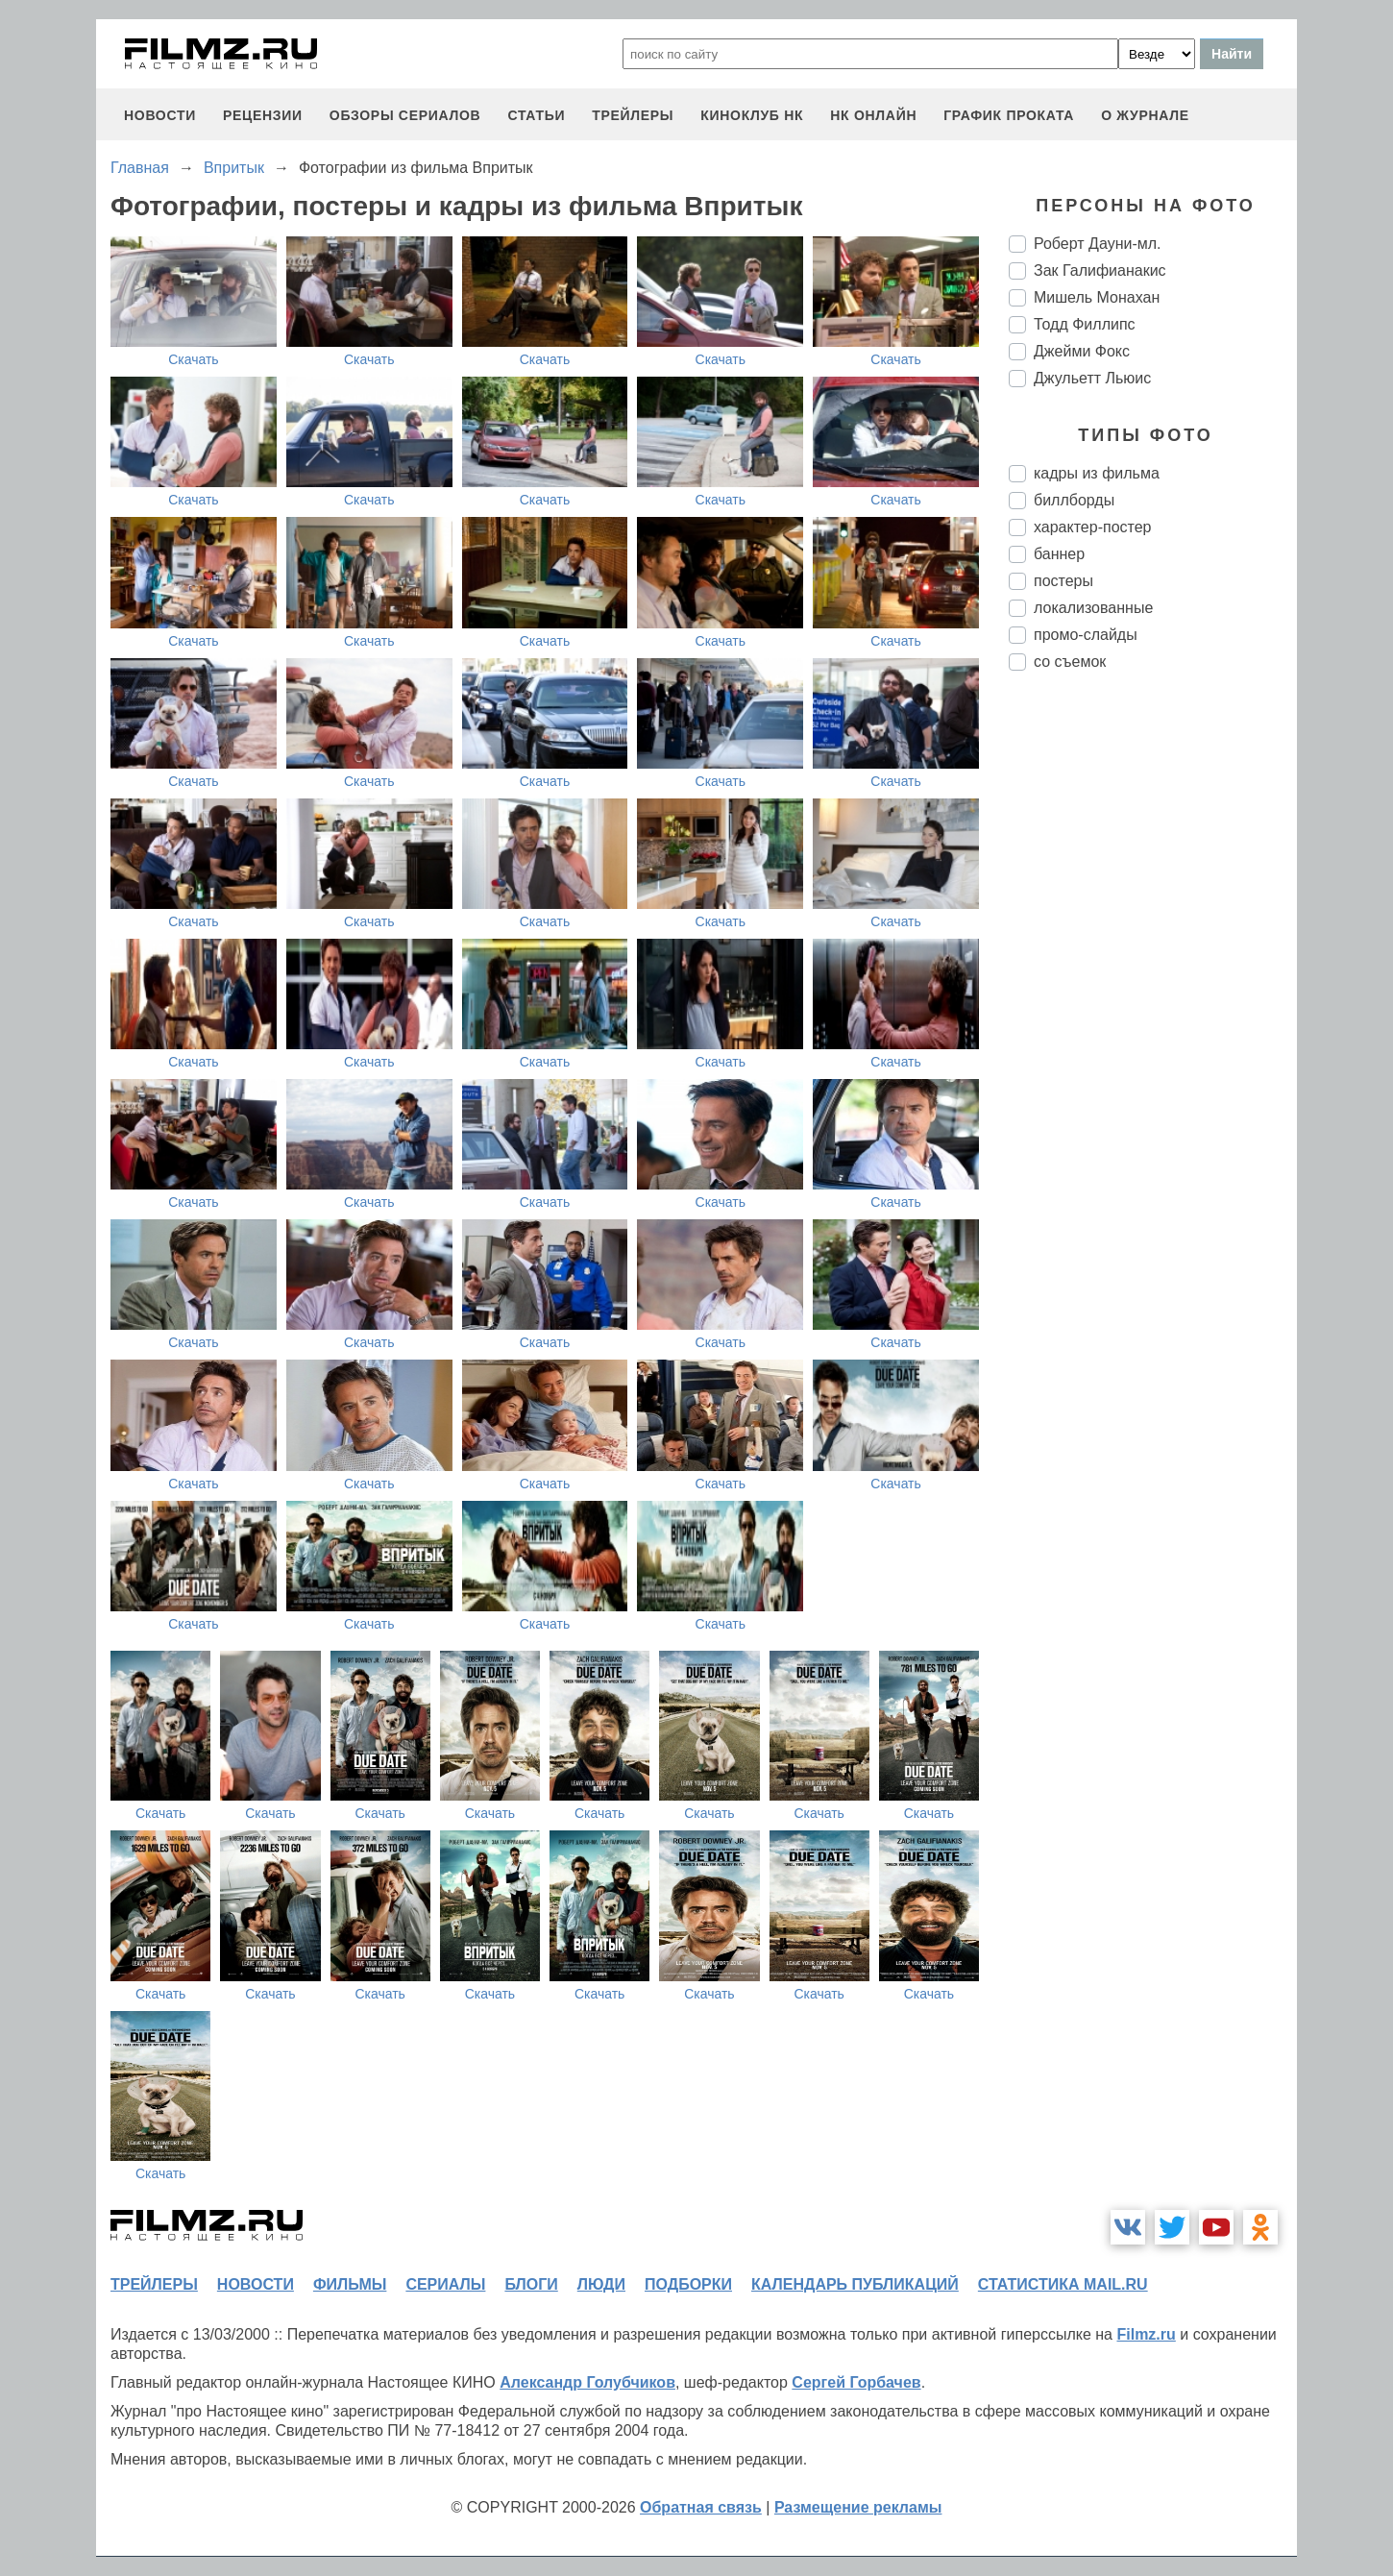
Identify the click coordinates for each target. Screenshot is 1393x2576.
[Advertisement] (1153, 1007)
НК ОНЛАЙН (873, 115)
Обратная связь (701, 2507)
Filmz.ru (1145, 2334)
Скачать (193, 359)
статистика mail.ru (1063, 2284)
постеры (1063, 581)
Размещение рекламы (858, 2507)
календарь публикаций (855, 2284)
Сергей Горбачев (856, 2382)
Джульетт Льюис (1092, 378)
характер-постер (1092, 527)
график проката (1008, 115)
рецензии (263, 115)
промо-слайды (1085, 634)
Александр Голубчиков (587, 2382)
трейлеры (632, 115)
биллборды (1074, 500)
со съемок (1070, 661)
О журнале (1145, 115)
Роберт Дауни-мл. (1097, 243)
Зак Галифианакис (1100, 270)
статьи (536, 115)
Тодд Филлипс (1085, 324)
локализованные (1093, 608)
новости (160, 115)
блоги (530, 2284)
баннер (1059, 554)
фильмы (349, 2284)
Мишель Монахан (1097, 297)
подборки (688, 2284)
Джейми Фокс (1082, 351)
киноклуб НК (751, 115)
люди (601, 2284)
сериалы (445, 2284)
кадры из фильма (1097, 473)
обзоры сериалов (405, 115)
